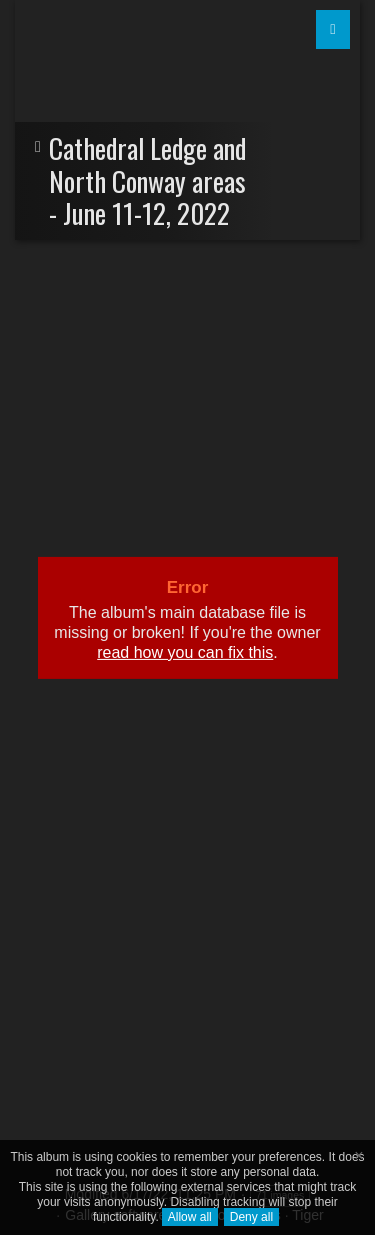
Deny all (251, 1217)
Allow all (190, 1217)
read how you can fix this (185, 652)
